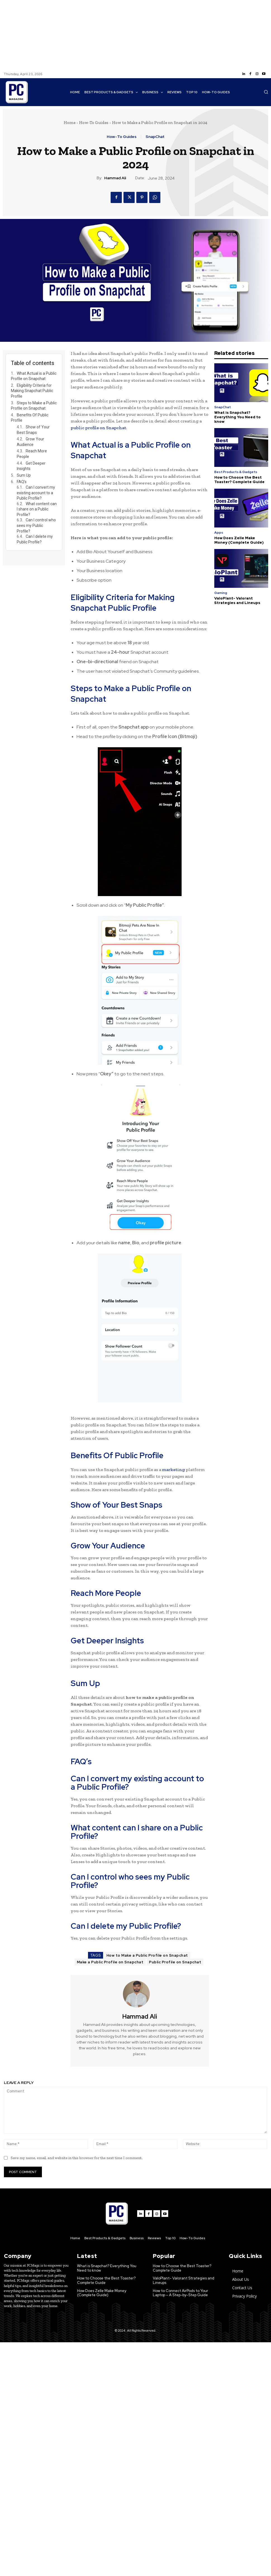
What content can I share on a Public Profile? (37, 509)
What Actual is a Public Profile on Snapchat (33, 376)
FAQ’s (22, 481)
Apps (218, 532)
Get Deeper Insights (31, 466)
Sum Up (24, 475)
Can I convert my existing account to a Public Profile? (36, 492)
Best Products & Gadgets (235, 472)
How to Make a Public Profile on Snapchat (147, 1955)
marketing (173, 1469)
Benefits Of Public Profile (29, 418)
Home (69, 122)
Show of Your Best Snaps (33, 430)
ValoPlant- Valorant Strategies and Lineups (237, 600)
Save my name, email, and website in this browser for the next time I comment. (76, 2158)
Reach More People (32, 454)
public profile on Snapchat (98, 427)
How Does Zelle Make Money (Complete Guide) (239, 540)
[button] (266, 92)
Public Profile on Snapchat (175, 1962)
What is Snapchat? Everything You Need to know (237, 417)
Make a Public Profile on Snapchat (110, 1962)
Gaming (220, 593)
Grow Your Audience (30, 442)
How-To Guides (93, 122)
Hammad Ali (115, 178)
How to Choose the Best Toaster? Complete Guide (239, 479)
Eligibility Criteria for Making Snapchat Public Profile (32, 390)
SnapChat (155, 137)
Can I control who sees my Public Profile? (36, 525)
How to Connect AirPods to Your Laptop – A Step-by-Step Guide (180, 2293)
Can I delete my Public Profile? (35, 539)
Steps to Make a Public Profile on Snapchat (34, 406)
